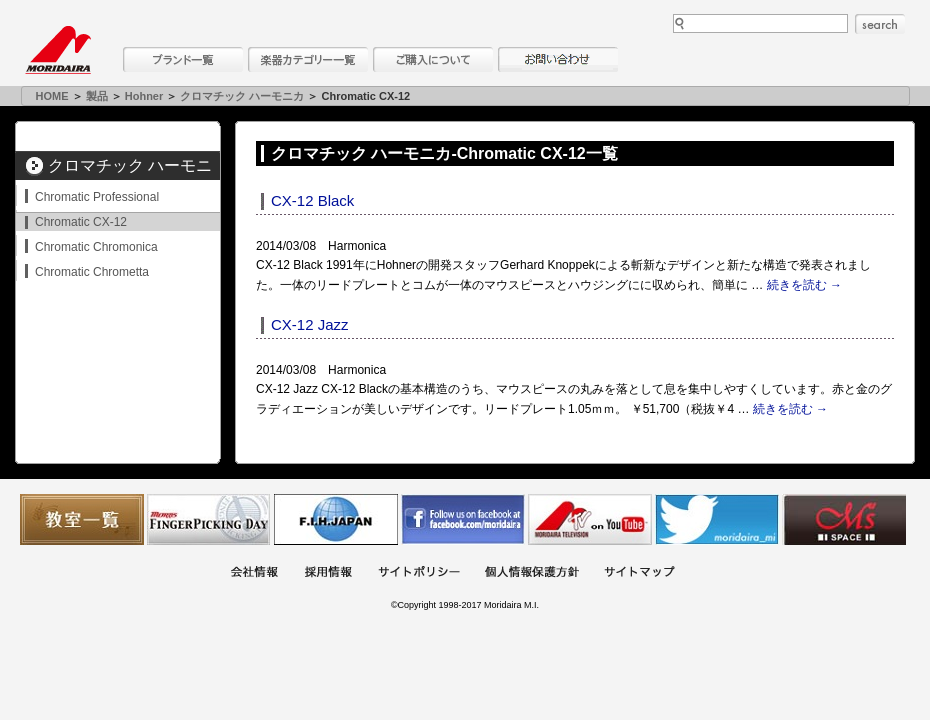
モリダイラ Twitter (717, 519)
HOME (52, 96)
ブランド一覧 (183, 59)
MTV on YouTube (590, 519)
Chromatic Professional (97, 197)
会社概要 (254, 573)
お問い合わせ (558, 59)
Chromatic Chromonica (96, 247)
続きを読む (804, 285)
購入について (433, 59)
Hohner (144, 96)
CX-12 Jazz (310, 324)
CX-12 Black (312, 200)
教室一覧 (82, 519)
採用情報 (328, 573)
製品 (97, 96)
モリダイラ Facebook (463, 519)
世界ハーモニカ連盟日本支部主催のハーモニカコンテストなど (336, 519)
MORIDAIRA (58, 50)
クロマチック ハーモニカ (242, 96)
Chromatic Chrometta (92, 272)
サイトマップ (639, 573)
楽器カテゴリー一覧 (308, 59)
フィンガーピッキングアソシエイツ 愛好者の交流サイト (209, 519)
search (880, 24)
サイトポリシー (419, 573)
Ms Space (844, 519)
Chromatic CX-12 (81, 222)
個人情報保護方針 (532, 573)
